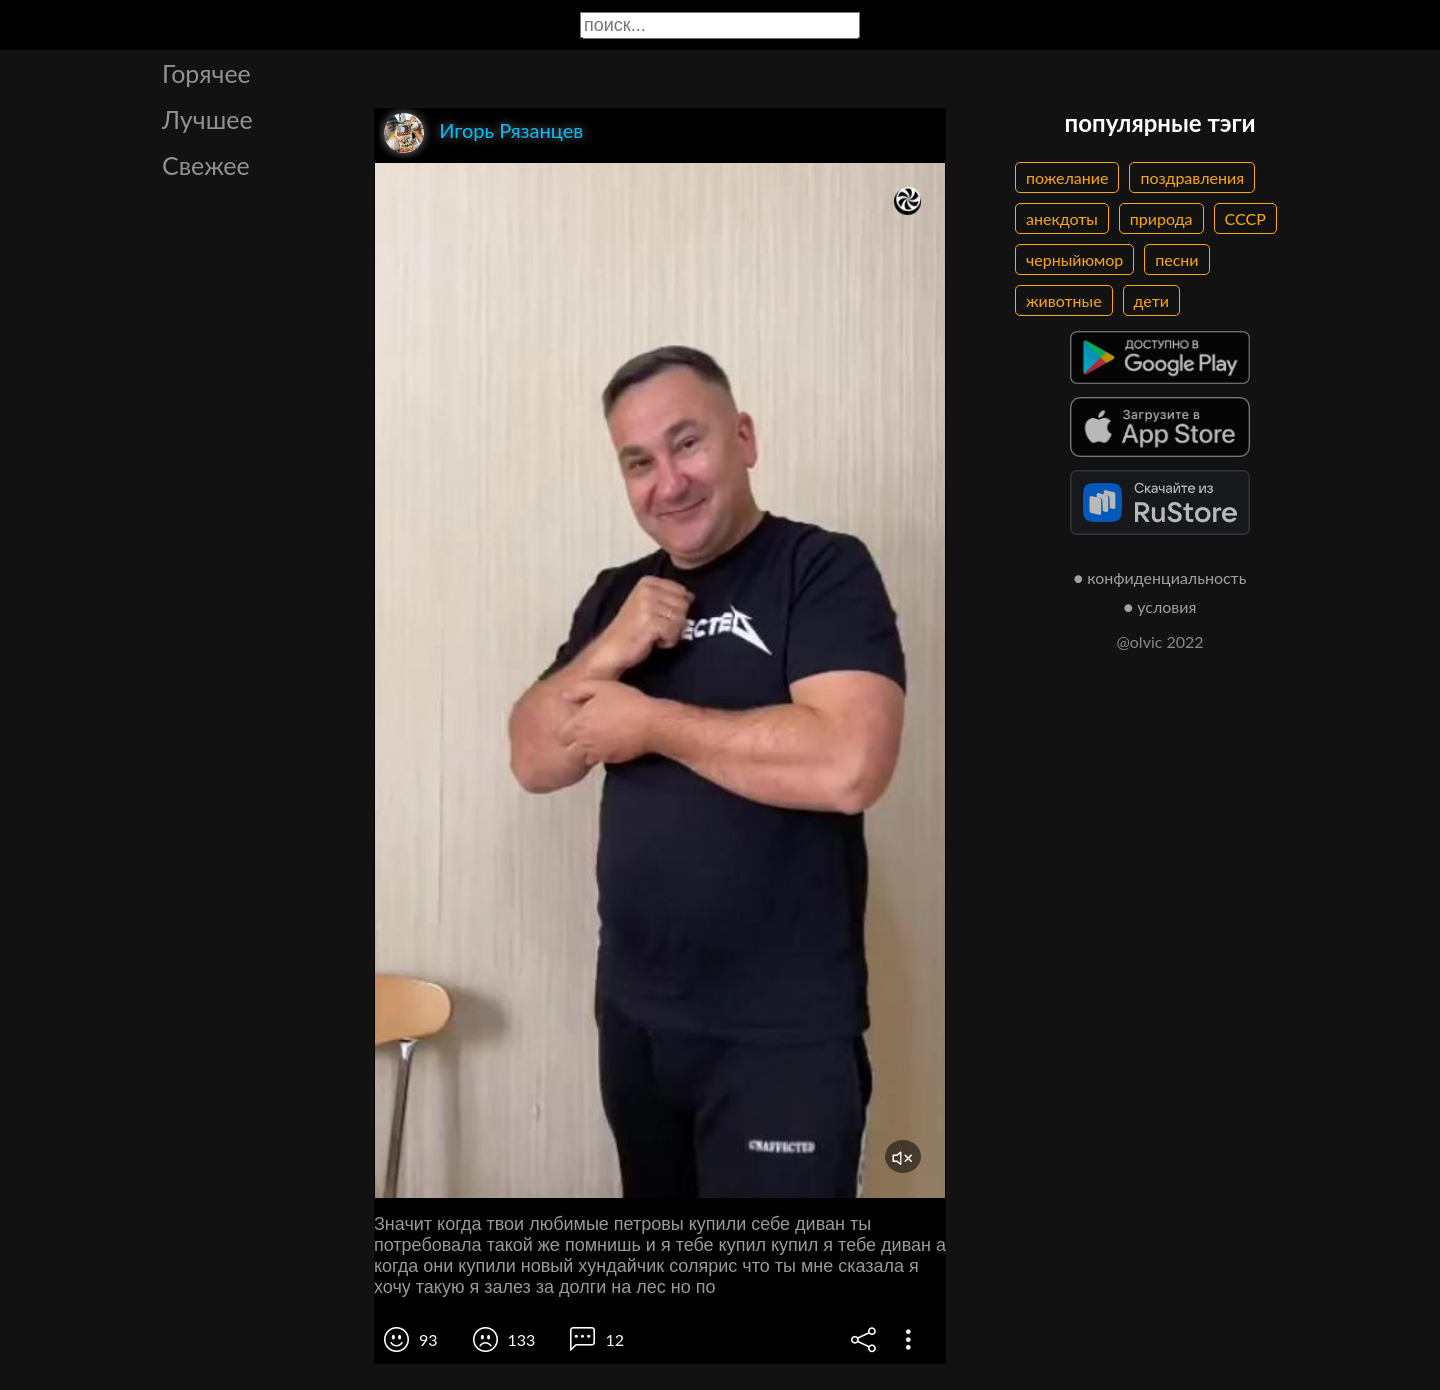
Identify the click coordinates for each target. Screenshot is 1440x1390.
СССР (1245, 218)
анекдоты (1062, 218)
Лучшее (207, 119)
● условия (1160, 606)
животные (1064, 300)
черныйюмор (1074, 259)
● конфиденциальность (1160, 577)
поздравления (1192, 177)
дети (1151, 300)
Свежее (206, 165)
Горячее (206, 73)
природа (1161, 218)
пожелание (1067, 177)
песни (1176, 259)
